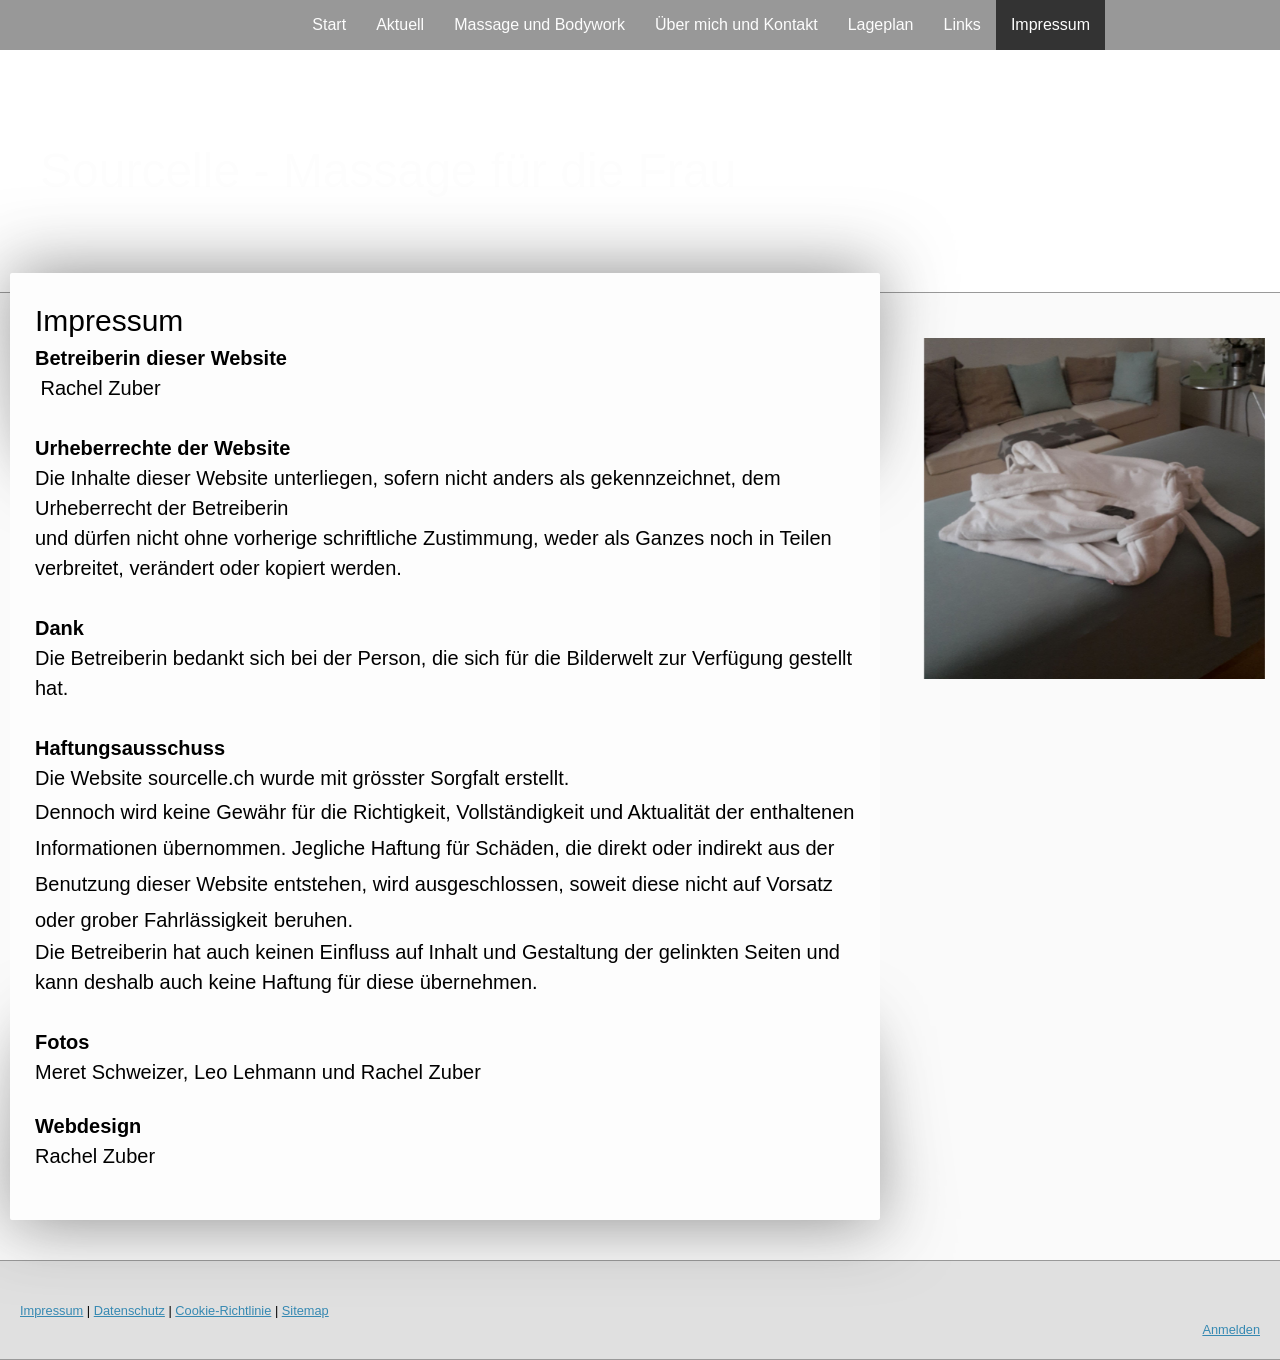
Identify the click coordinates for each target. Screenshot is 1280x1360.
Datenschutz (129, 1310)
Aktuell (400, 24)
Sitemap (305, 1310)
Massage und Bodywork (539, 24)
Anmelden (1231, 1329)
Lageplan (881, 24)
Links (962, 24)
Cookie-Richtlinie (223, 1310)
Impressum (1050, 24)
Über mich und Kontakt (736, 24)
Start (329, 24)
